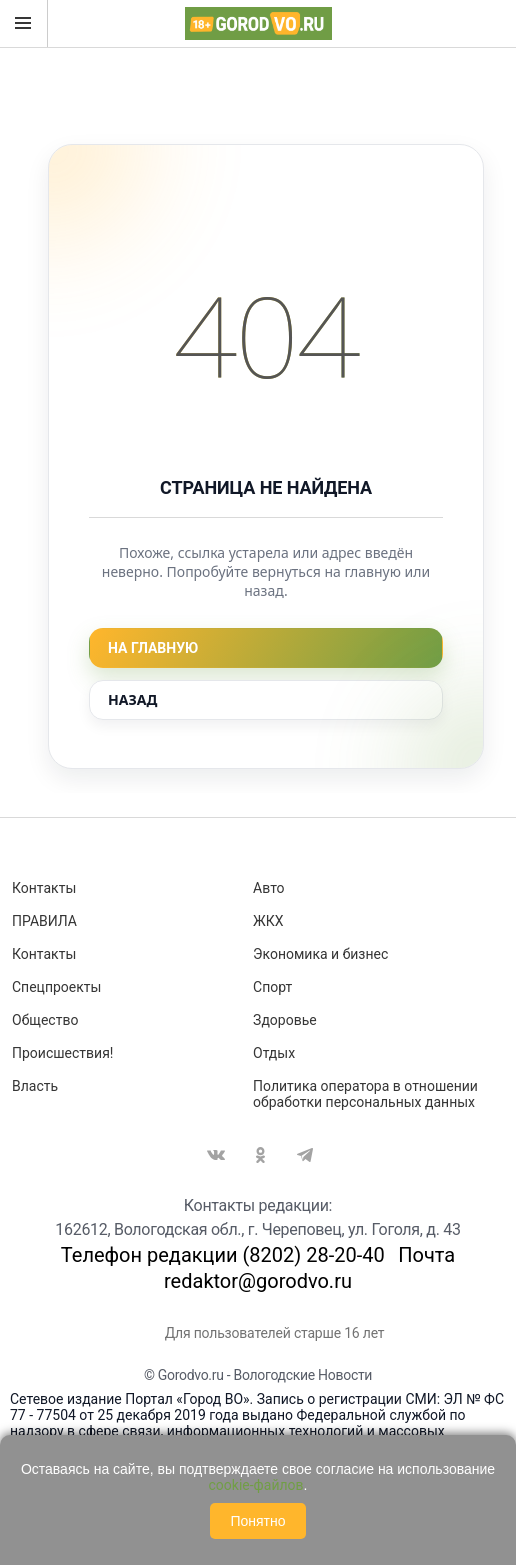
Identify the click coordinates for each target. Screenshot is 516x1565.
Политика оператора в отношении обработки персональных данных (365, 1094)
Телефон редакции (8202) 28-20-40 (223, 1255)
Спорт (272, 987)
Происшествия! (62, 1053)
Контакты (44, 888)
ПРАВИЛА (44, 921)
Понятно (257, 1521)
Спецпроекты (56, 987)
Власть (35, 1086)
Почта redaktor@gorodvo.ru (309, 1268)
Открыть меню (23, 23)
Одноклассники (261, 1155)
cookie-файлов (256, 1485)
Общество (45, 1020)
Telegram (305, 1155)
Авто (269, 888)
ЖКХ (268, 921)
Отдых (274, 1053)
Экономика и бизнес (320, 954)
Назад (132, 699)
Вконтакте (216, 1155)
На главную (153, 648)
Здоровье (285, 1020)
